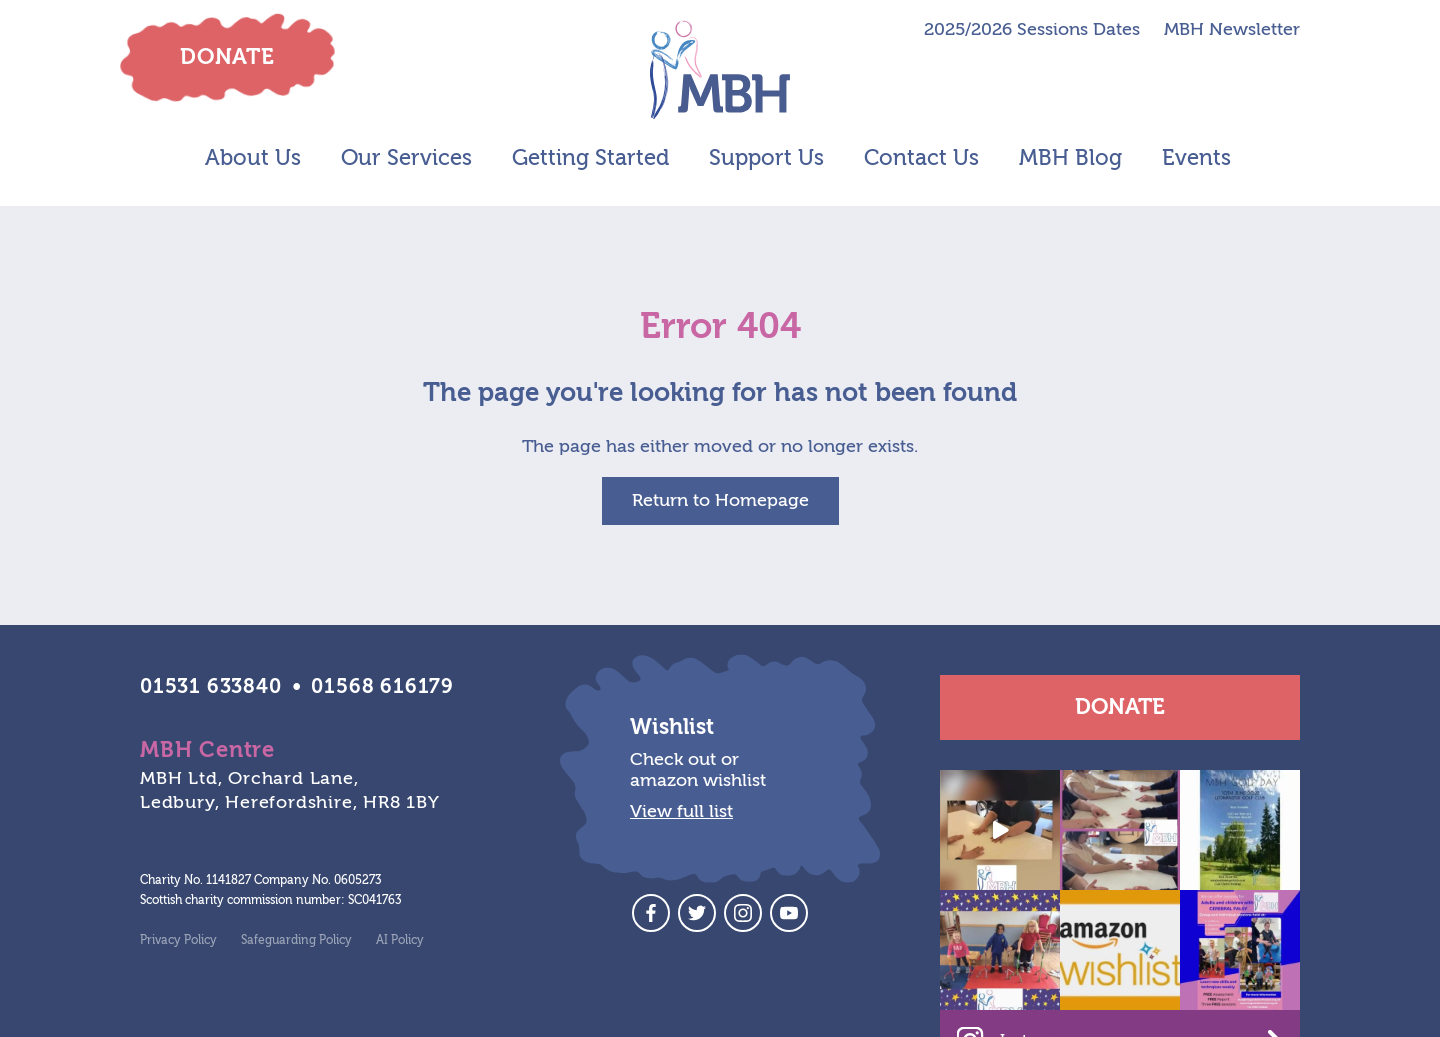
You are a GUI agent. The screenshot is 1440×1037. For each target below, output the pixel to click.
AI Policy (400, 940)
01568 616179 (382, 686)
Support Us (766, 158)
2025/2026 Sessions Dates (1032, 30)
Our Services (406, 158)
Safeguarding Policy (296, 940)
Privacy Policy (178, 940)
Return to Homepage (720, 500)
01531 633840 (211, 686)
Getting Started (590, 158)
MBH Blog (1070, 158)
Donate (1120, 707)
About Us (253, 158)
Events (1196, 158)
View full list (681, 811)
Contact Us (921, 158)
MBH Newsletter (1232, 30)
